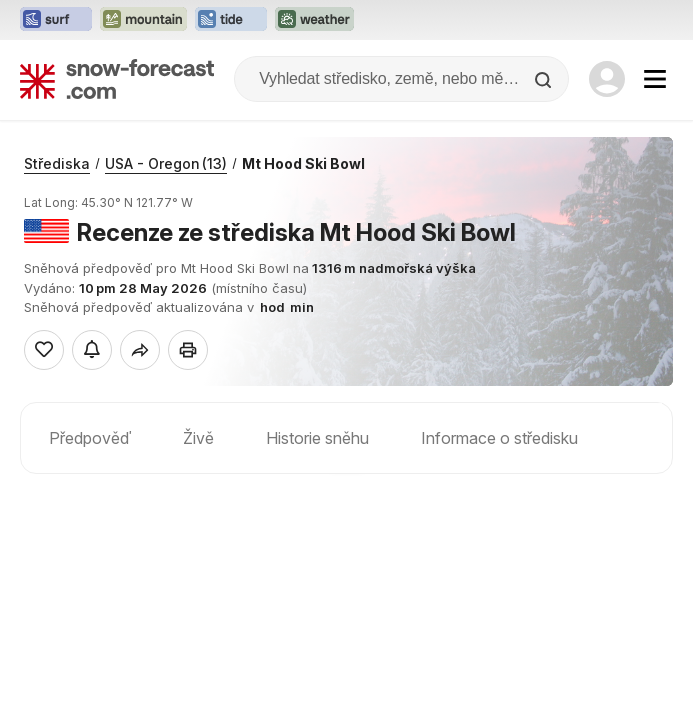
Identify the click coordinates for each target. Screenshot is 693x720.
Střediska (57, 163)
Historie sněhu (317, 438)
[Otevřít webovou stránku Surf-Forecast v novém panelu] (56, 20)
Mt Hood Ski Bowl (303, 163)
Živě (198, 438)
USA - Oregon (166, 163)
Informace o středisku (499, 438)
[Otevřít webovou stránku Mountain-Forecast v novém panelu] (143, 20)
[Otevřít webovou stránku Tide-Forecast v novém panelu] (231, 20)
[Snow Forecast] (117, 79)
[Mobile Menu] (655, 79)
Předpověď (90, 438)
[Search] (545, 80)
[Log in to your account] (607, 79)
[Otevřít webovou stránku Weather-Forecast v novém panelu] (314, 20)
